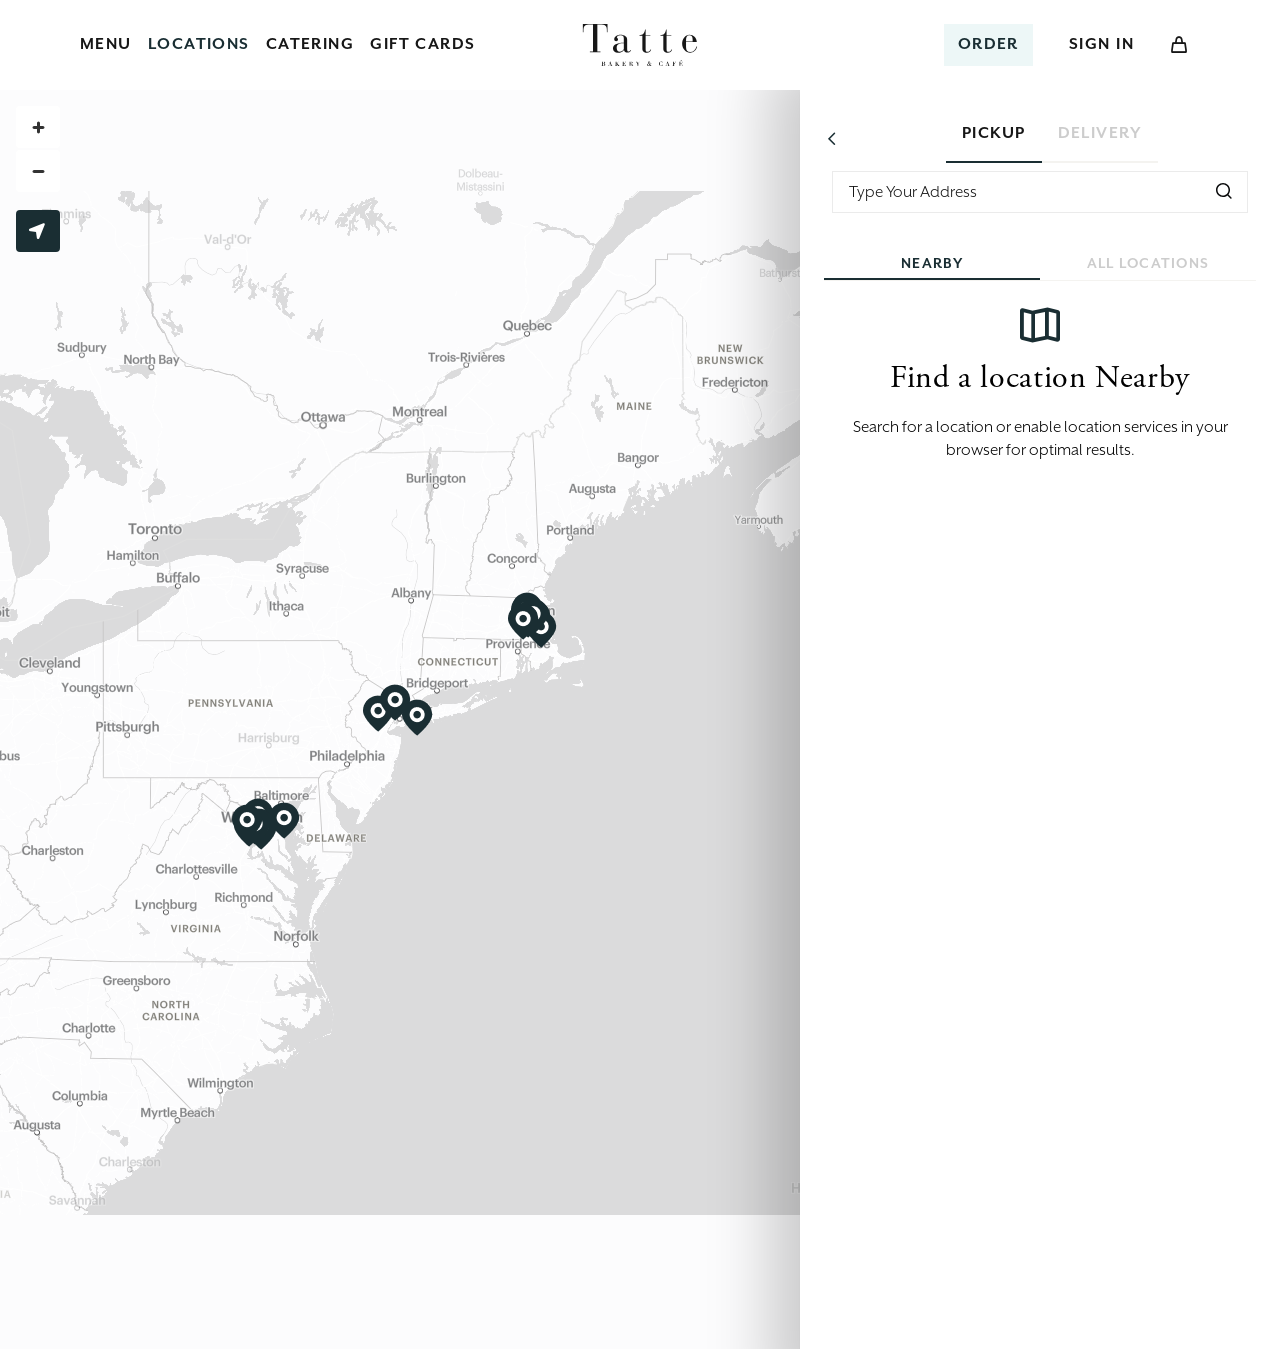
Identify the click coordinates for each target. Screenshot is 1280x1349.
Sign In (1101, 44)
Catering (310, 44)
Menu (106, 44)
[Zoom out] (38, 171)
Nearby (932, 263)
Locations (199, 44)
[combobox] (1040, 192)
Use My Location (37, 231)
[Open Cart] (1179, 45)
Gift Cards (422, 44)
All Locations (1148, 263)
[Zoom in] (38, 127)
